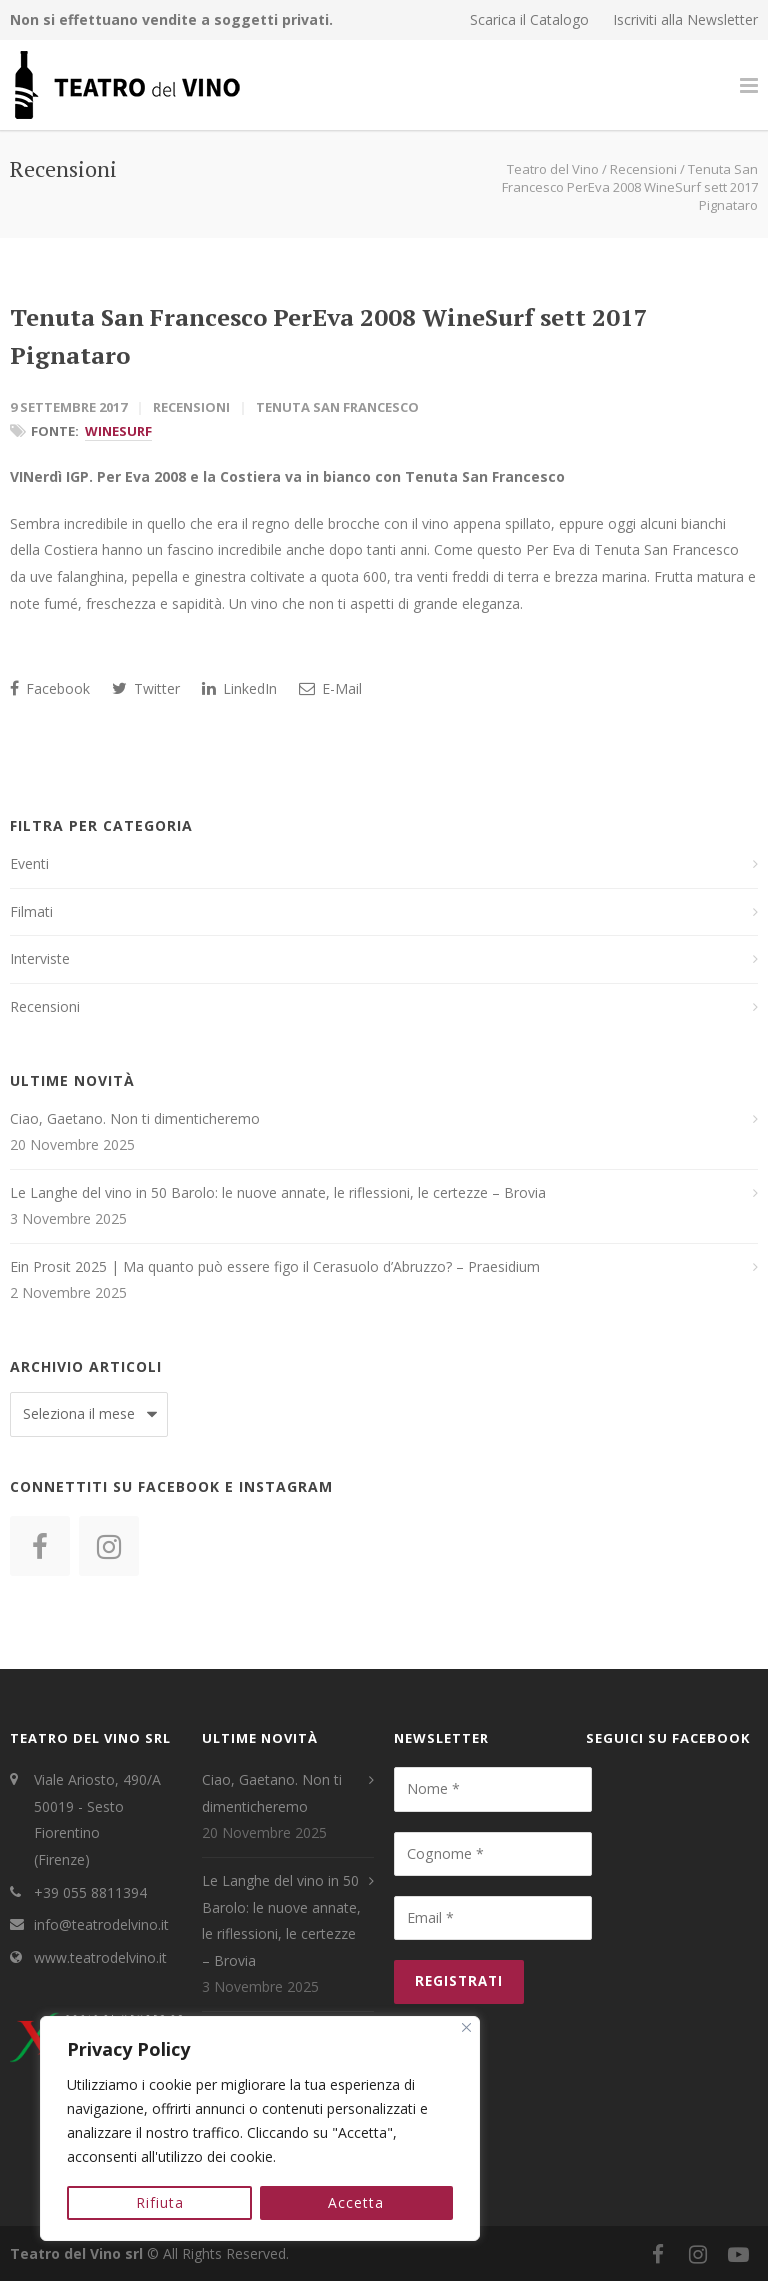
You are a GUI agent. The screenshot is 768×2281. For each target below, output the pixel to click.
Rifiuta (160, 2202)
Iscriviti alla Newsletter (685, 20)
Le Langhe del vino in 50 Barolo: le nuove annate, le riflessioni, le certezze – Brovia (278, 1192)
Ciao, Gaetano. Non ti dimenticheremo (135, 1118)
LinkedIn (239, 688)
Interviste (40, 958)
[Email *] (493, 1918)
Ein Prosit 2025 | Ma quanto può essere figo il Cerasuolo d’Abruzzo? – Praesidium (275, 1266)
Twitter (146, 688)
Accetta (357, 2202)
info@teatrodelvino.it (101, 1924)
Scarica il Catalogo (529, 20)
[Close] (466, 2028)
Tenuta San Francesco (337, 407)
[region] (260, 2129)
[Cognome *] (493, 1854)
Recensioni (191, 407)
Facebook (50, 688)
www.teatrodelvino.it (100, 1957)
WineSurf (118, 431)
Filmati (31, 911)
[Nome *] (493, 1789)
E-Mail (330, 688)
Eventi (29, 863)
